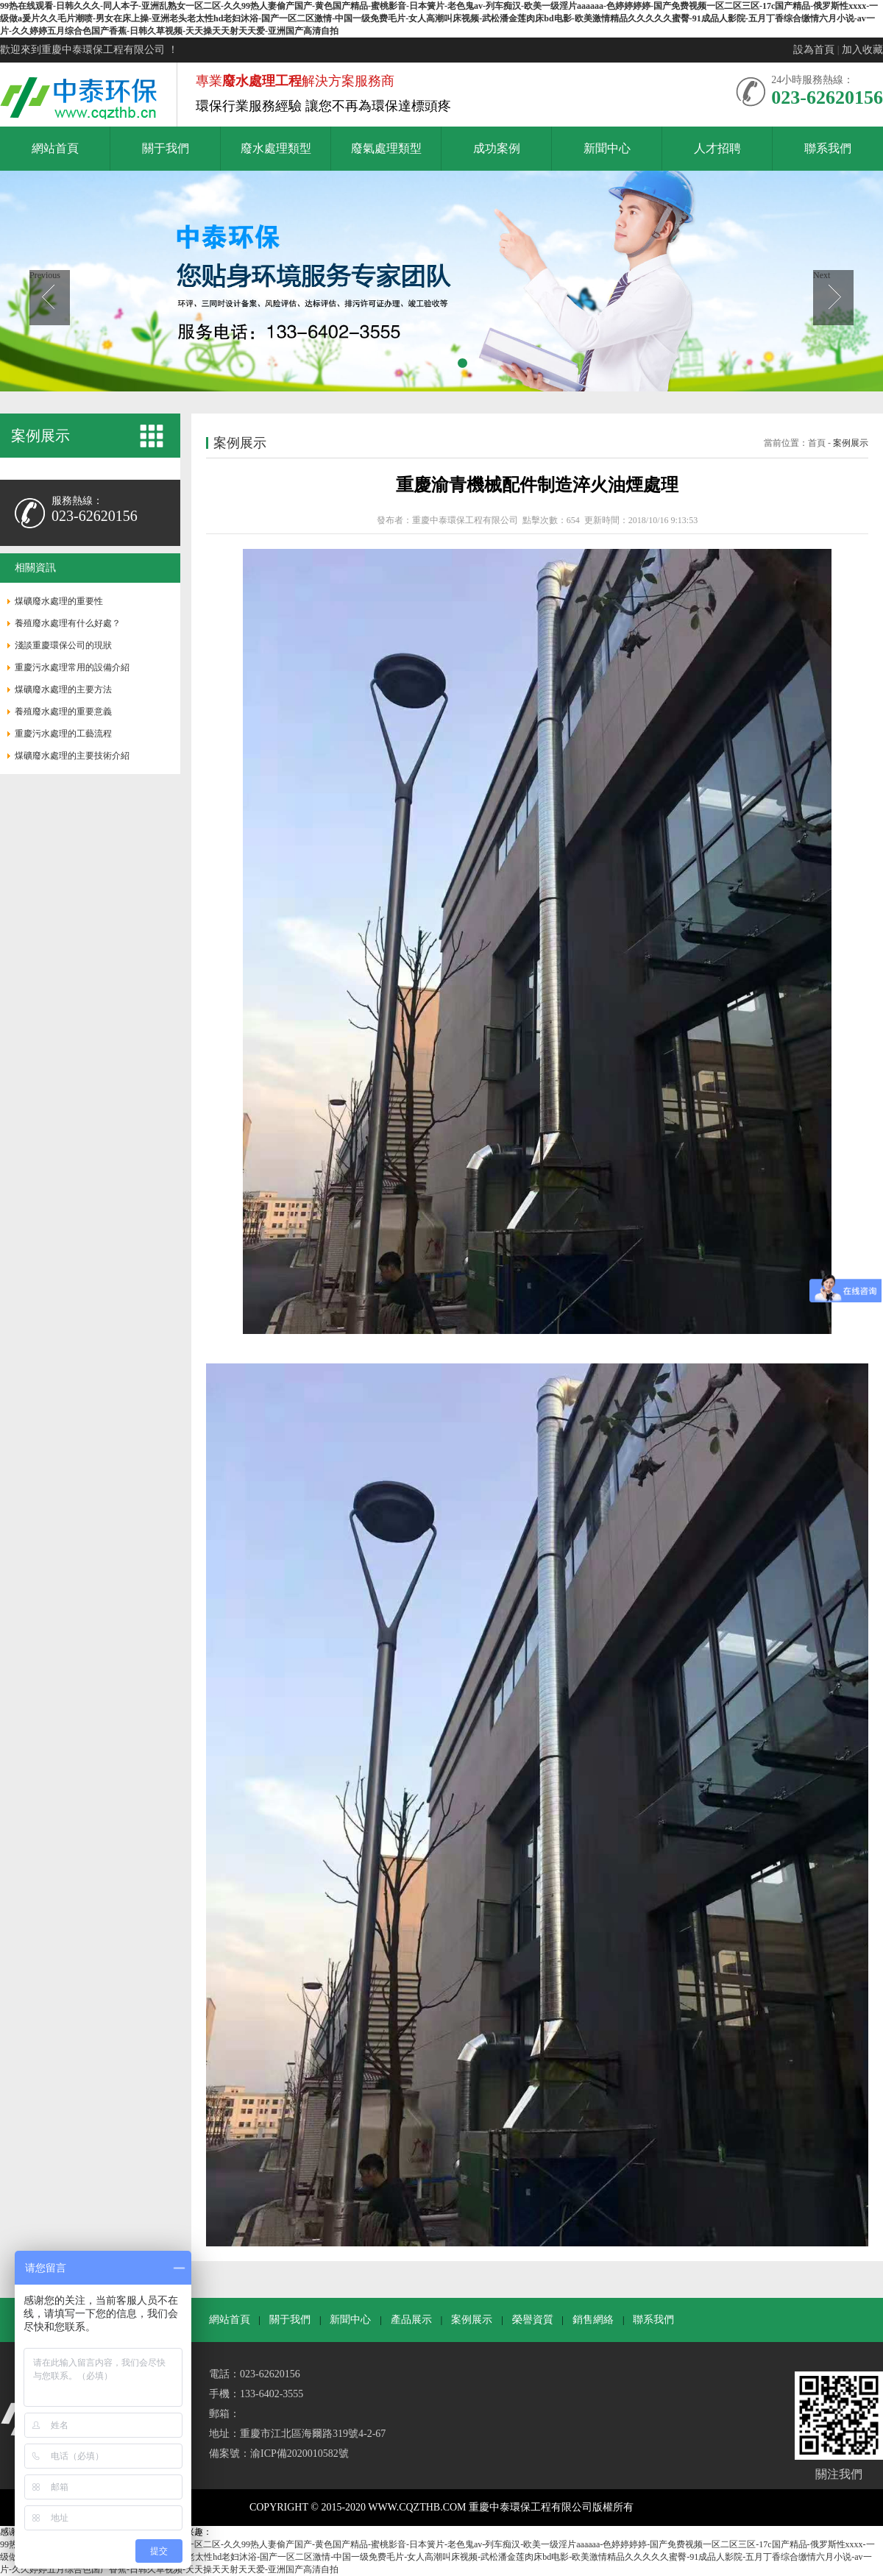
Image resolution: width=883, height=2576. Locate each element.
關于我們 (290, 2319)
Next (821, 275)
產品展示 (411, 2319)
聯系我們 (653, 2319)
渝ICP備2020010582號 (299, 2453)
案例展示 (850, 443)
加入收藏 (862, 49)
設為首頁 (813, 49)
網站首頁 (229, 2319)
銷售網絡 (593, 2319)
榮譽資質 (532, 2319)
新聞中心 (350, 2319)
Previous (44, 275)
